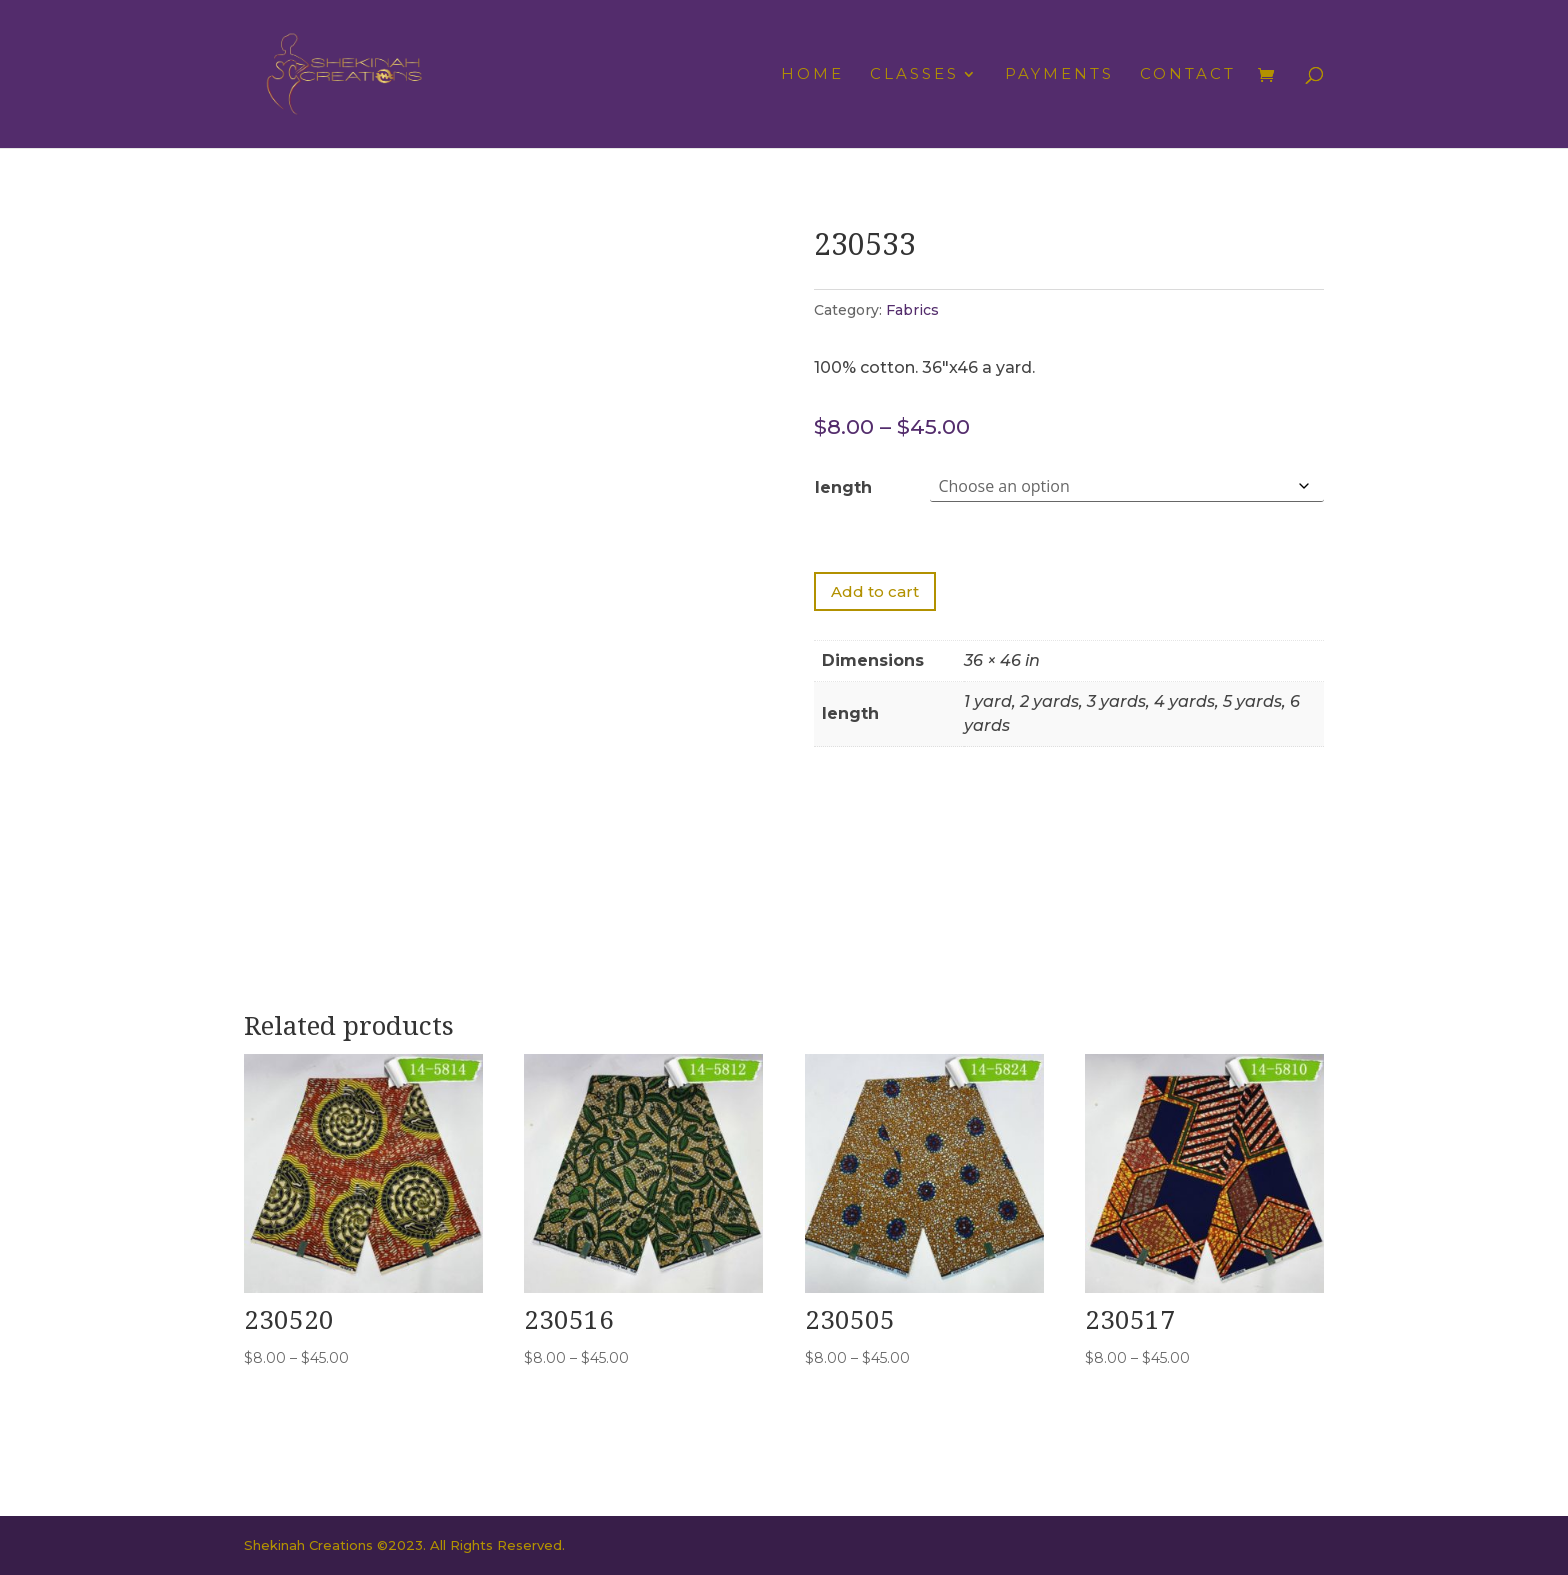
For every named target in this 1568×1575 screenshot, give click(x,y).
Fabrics (912, 310)
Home (812, 75)
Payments (1059, 75)
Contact (1188, 75)
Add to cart (875, 591)
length (843, 487)
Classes (914, 75)
